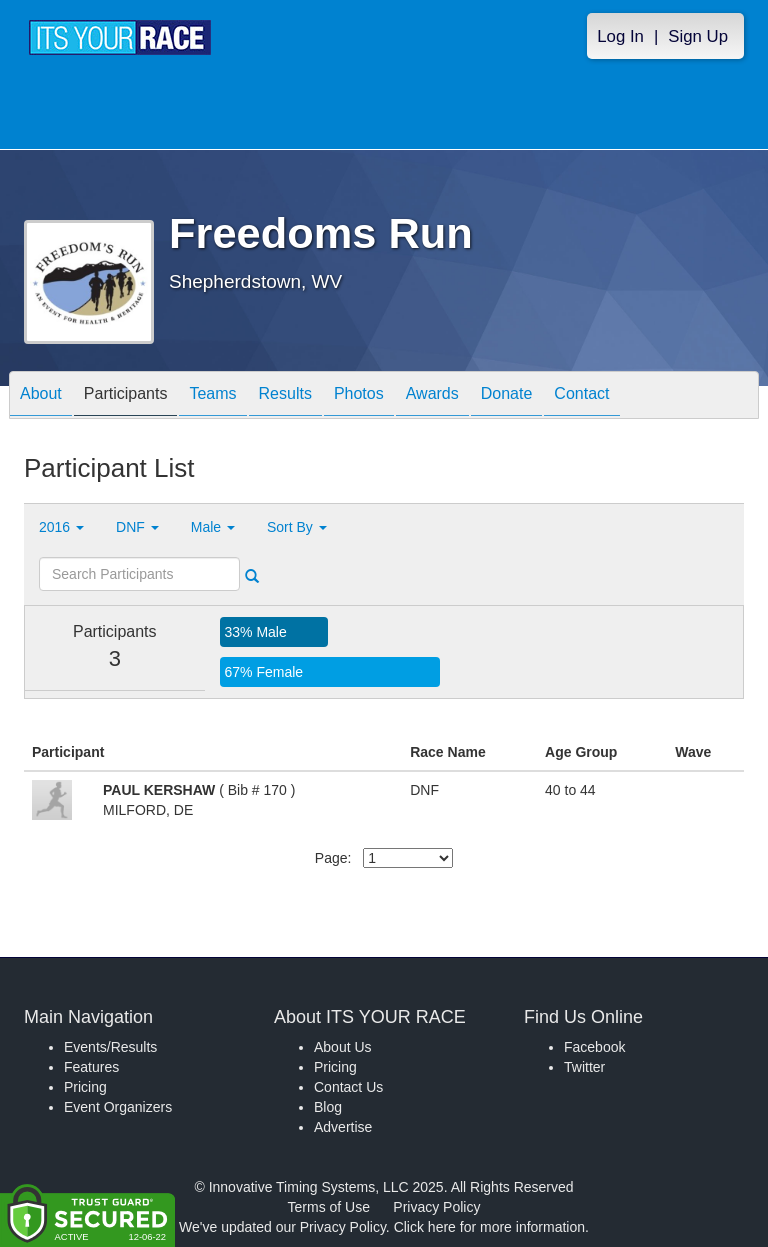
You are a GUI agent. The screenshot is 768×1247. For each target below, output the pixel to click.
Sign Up (698, 36)
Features (91, 1067)
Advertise (343, 1127)
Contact (581, 396)
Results (285, 396)
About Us (343, 1047)
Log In (620, 36)
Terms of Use (329, 1207)
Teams (212, 396)
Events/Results (110, 1047)
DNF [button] (137, 527)
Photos (359, 396)
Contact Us (348, 1087)
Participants (126, 396)
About (41, 396)
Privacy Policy (436, 1207)
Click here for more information (489, 1227)
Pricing (85, 1087)
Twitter (584, 1067)
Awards (432, 396)
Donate (507, 396)
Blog (328, 1107)
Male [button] (213, 527)
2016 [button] (61, 527)
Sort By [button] (297, 527)
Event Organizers (118, 1107)
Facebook (594, 1047)
